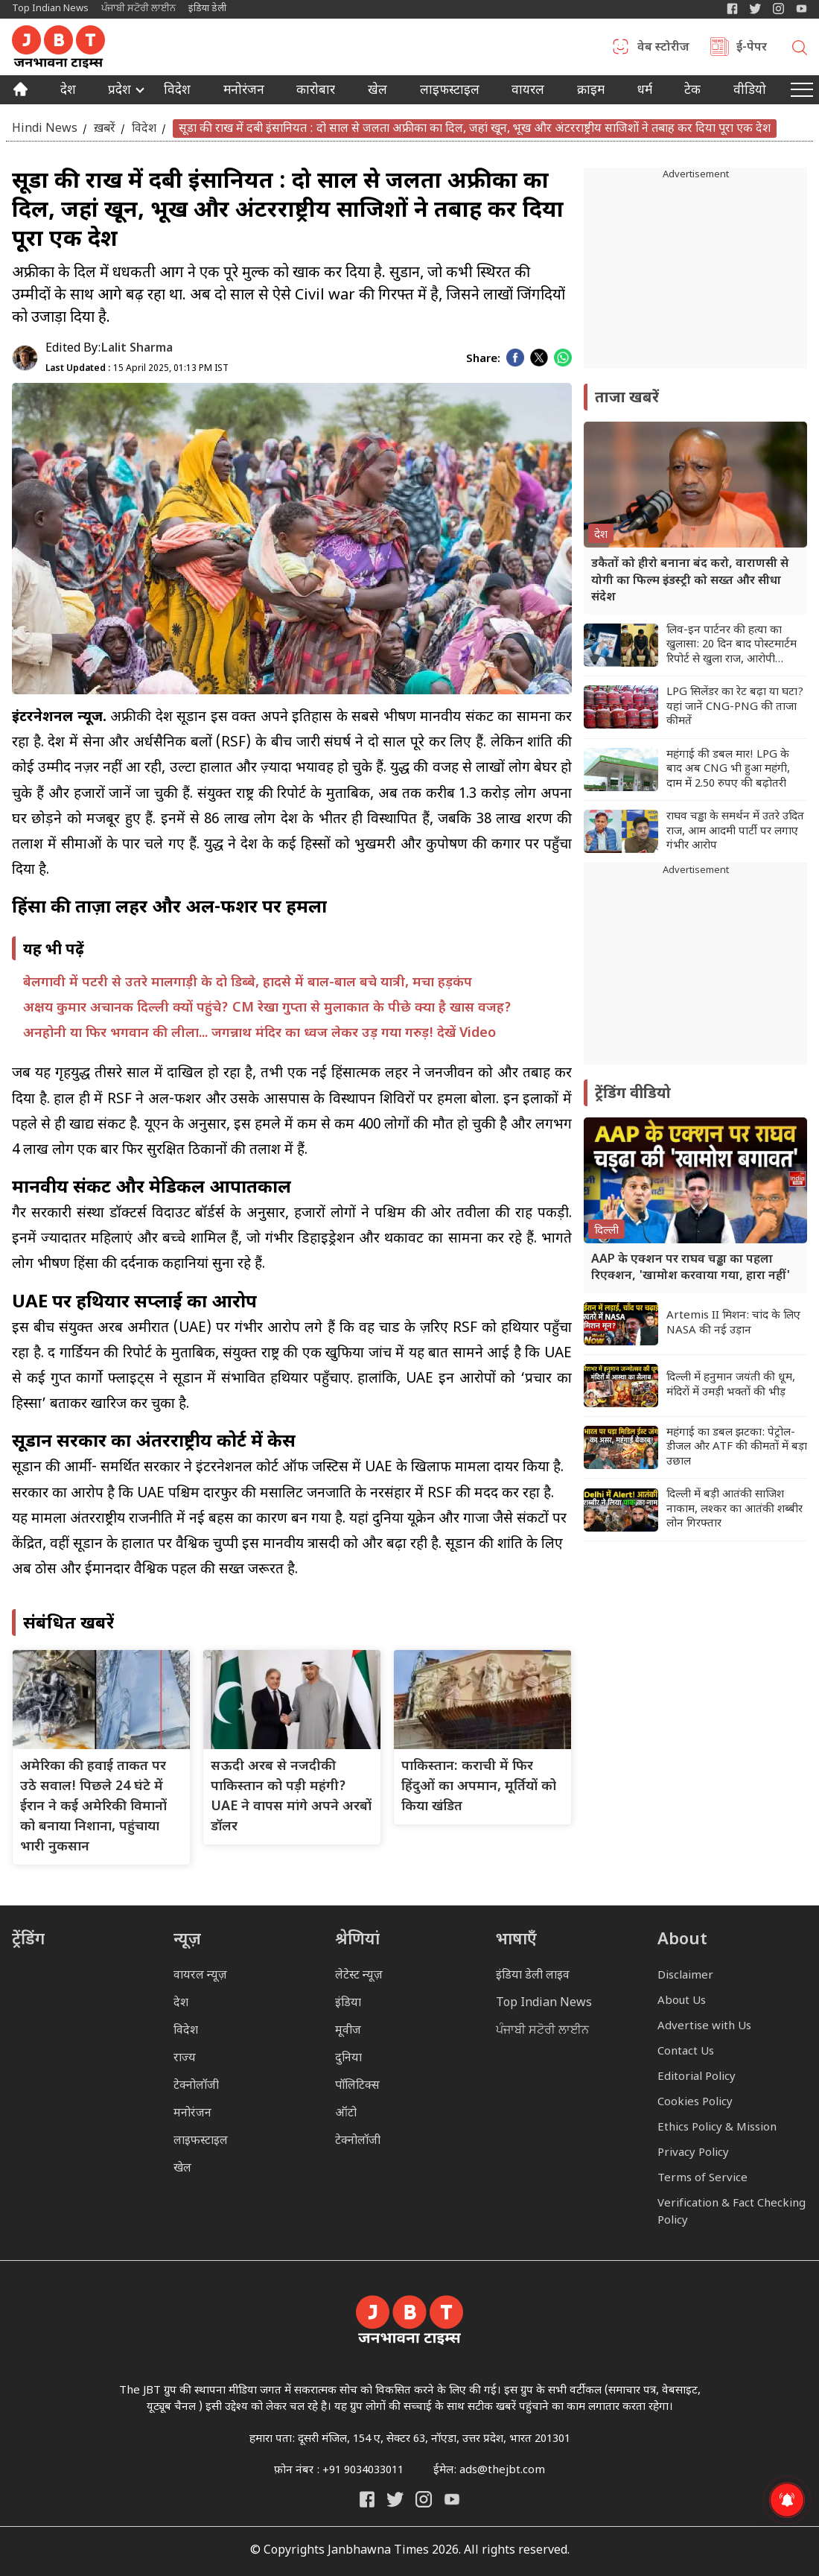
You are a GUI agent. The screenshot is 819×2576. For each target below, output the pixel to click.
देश (68, 91)
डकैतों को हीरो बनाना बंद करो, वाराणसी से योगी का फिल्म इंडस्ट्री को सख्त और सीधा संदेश (689, 581)
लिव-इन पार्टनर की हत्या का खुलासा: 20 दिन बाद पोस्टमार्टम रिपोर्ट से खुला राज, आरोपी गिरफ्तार (731, 645)
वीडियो (749, 91)
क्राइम (591, 91)
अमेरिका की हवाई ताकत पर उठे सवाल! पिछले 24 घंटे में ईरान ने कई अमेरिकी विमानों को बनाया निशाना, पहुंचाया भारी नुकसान (93, 1807)
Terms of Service (702, 2178)
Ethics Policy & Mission (717, 2128)
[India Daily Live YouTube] (452, 2499)
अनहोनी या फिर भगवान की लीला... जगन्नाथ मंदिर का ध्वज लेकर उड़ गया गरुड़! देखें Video (259, 1033)
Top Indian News (50, 8)
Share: (483, 359)
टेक (692, 91)
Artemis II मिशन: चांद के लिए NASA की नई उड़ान (733, 1323)
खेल (377, 91)
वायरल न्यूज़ (200, 1976)
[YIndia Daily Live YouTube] (801, 8)
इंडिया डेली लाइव (533, 1976)
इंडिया (348, 2003)
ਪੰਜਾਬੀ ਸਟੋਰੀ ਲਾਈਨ (138, 8)
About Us (681, 2001)
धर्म (644, 91)
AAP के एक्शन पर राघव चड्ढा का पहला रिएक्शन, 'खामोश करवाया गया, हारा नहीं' (690, 1268)
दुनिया (348, 2058)
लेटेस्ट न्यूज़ (359, 1976)
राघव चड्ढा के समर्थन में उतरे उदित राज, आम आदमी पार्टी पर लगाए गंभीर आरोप (735, 831)
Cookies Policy (695, 2103)
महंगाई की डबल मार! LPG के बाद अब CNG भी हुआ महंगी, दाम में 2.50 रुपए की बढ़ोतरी (728, 769)
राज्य (184, 2058)
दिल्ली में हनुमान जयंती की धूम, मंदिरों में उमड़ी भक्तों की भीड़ (730, 1385)
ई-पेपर (751, 48)
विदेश (177, 91)
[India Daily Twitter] (755, 8)
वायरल (528, 91)
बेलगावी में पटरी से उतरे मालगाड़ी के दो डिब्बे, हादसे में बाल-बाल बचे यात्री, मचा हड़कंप (247, 983)
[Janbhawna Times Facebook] (732, 8)
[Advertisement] (695, 971)
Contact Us (685, 2052)
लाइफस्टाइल (200, 2141)
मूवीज (348, 2031)
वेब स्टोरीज (663, 48)
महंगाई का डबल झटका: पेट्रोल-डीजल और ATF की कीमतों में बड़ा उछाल (736, 1447)
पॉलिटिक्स (357, 2086)
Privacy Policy (693, 2153)
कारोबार (315, 91)
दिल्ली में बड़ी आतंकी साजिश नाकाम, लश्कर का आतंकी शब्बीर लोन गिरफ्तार (734, 1509)
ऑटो (346, 2114)
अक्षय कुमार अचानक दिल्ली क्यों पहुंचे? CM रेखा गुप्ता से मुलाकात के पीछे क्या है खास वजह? (267, 1008)
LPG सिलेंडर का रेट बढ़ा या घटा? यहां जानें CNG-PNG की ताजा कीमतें (734, 707)
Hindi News (44, 128)
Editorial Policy (696, 2077)
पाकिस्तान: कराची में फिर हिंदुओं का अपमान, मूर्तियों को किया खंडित (478, 1786)
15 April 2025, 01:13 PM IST (137, 369)
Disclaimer (685, 1976)
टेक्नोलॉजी (196, 2086)
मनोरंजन (243, 91)
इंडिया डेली (207, 8)
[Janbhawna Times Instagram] (778, 8)
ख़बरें (104, 128)
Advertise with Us (704, 2027)
